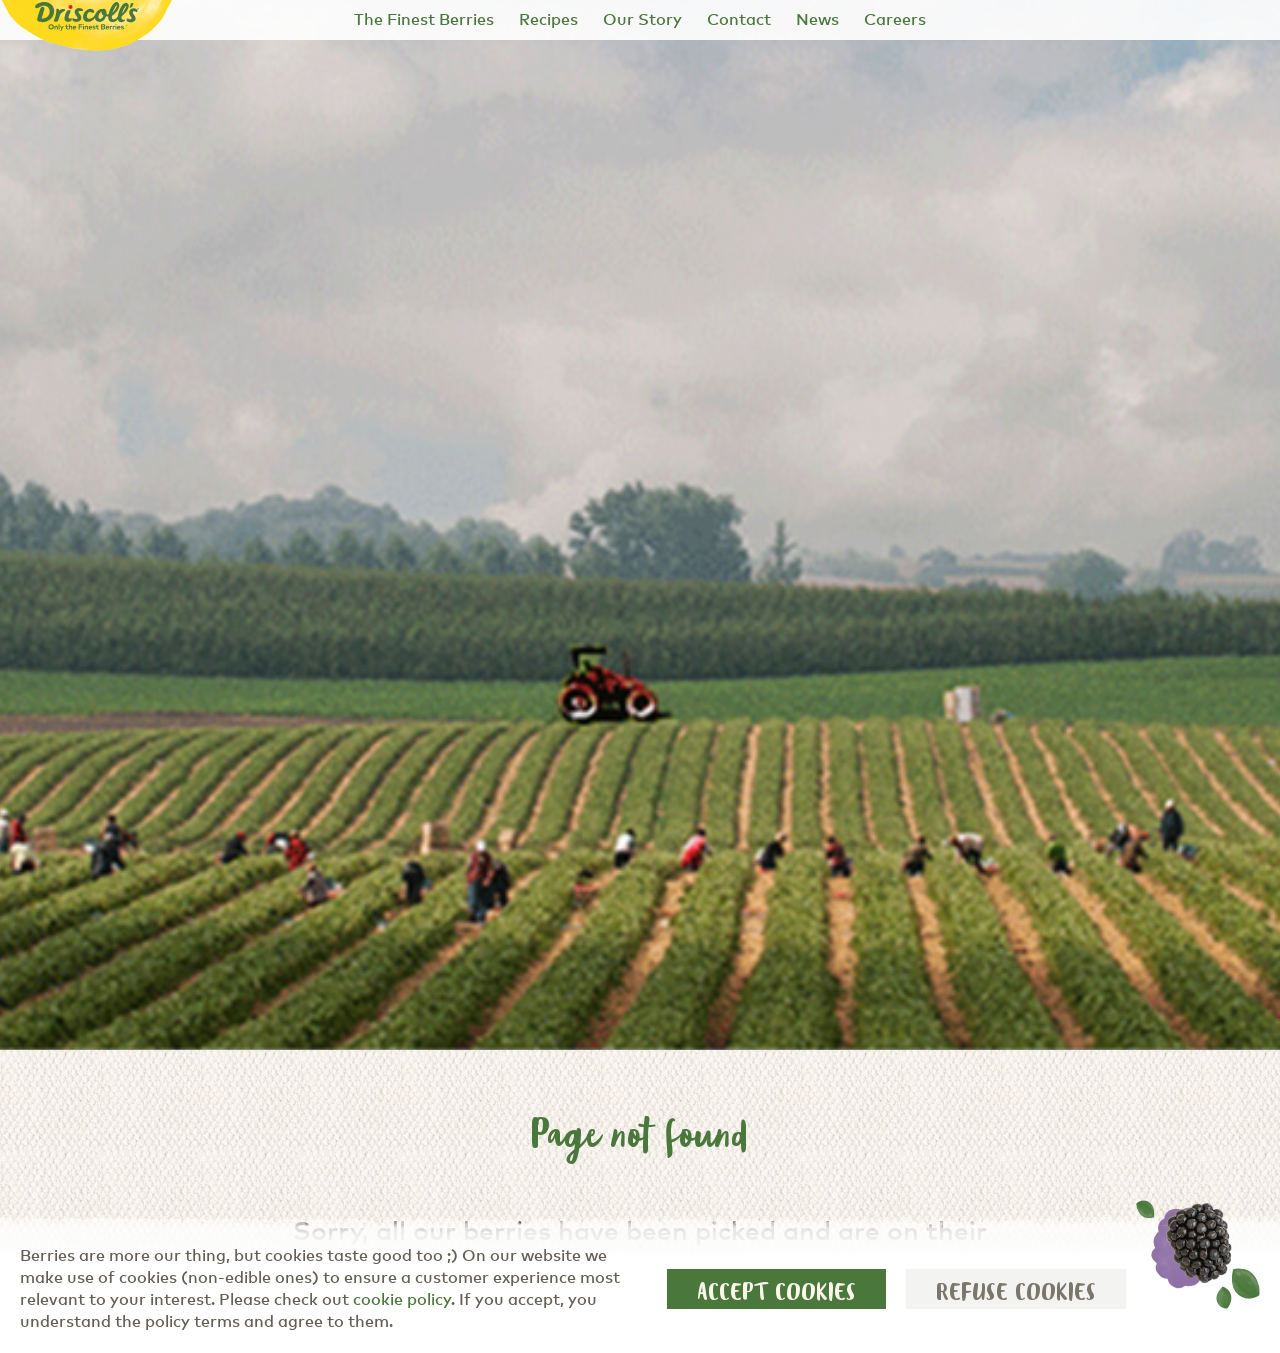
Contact (739, 20)
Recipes (548, 20)
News (817, 20)
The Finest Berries (424, 20)
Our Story (642, 20)
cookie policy (402, 1300)
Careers (895, 20)
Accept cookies (776, 1292)
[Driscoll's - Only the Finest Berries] (87, 17)
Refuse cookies (1016, 1292)
